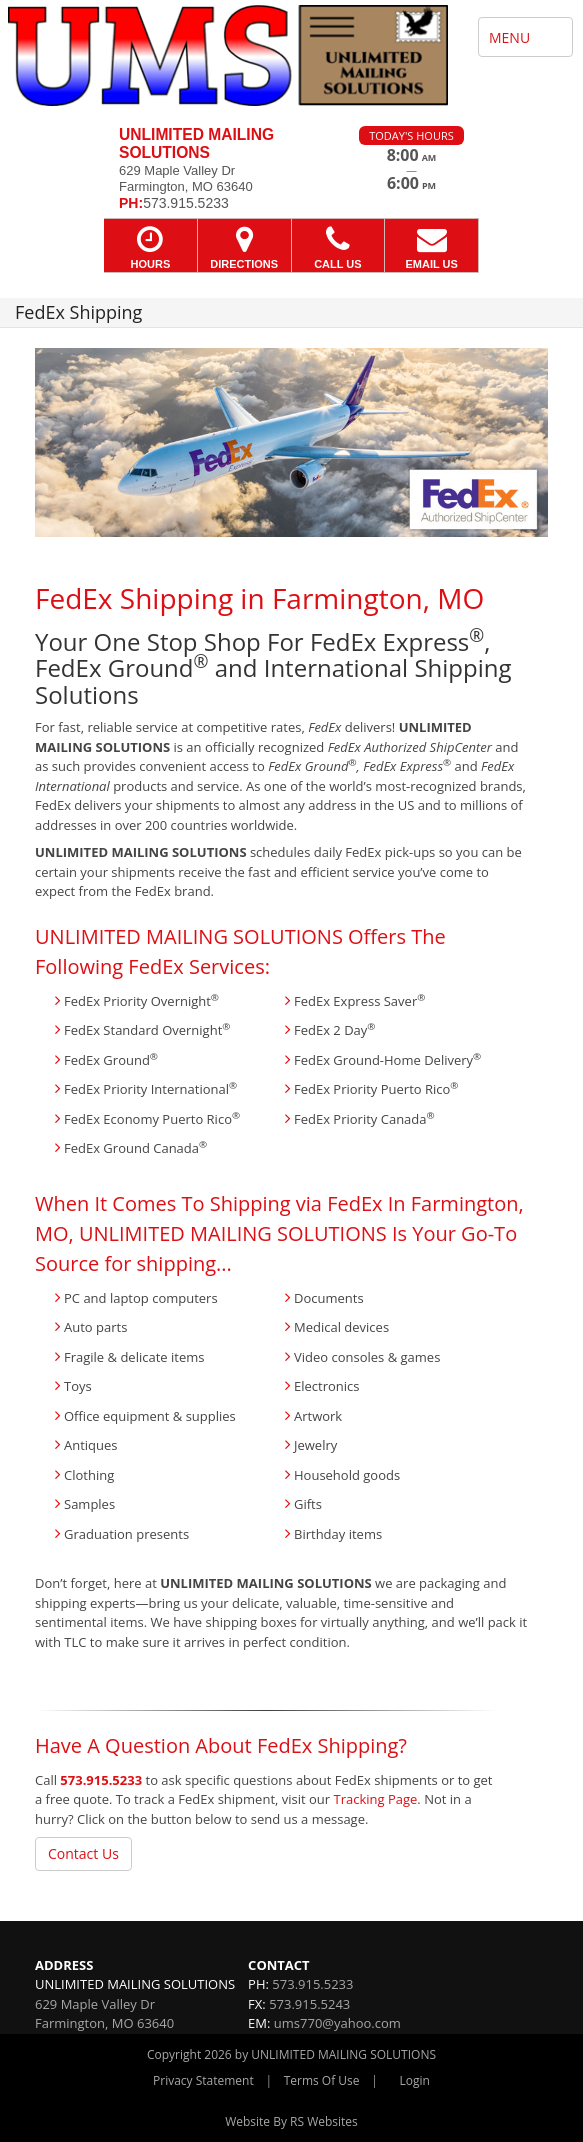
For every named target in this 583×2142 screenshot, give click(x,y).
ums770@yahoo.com (337, 2023)
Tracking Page (376, 1799)
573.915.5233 (101, 1780)
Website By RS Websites (291, 2121)
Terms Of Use (322, 2080)
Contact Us (83, 1853)
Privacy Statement (203, 2080)
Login (415, 2080)
